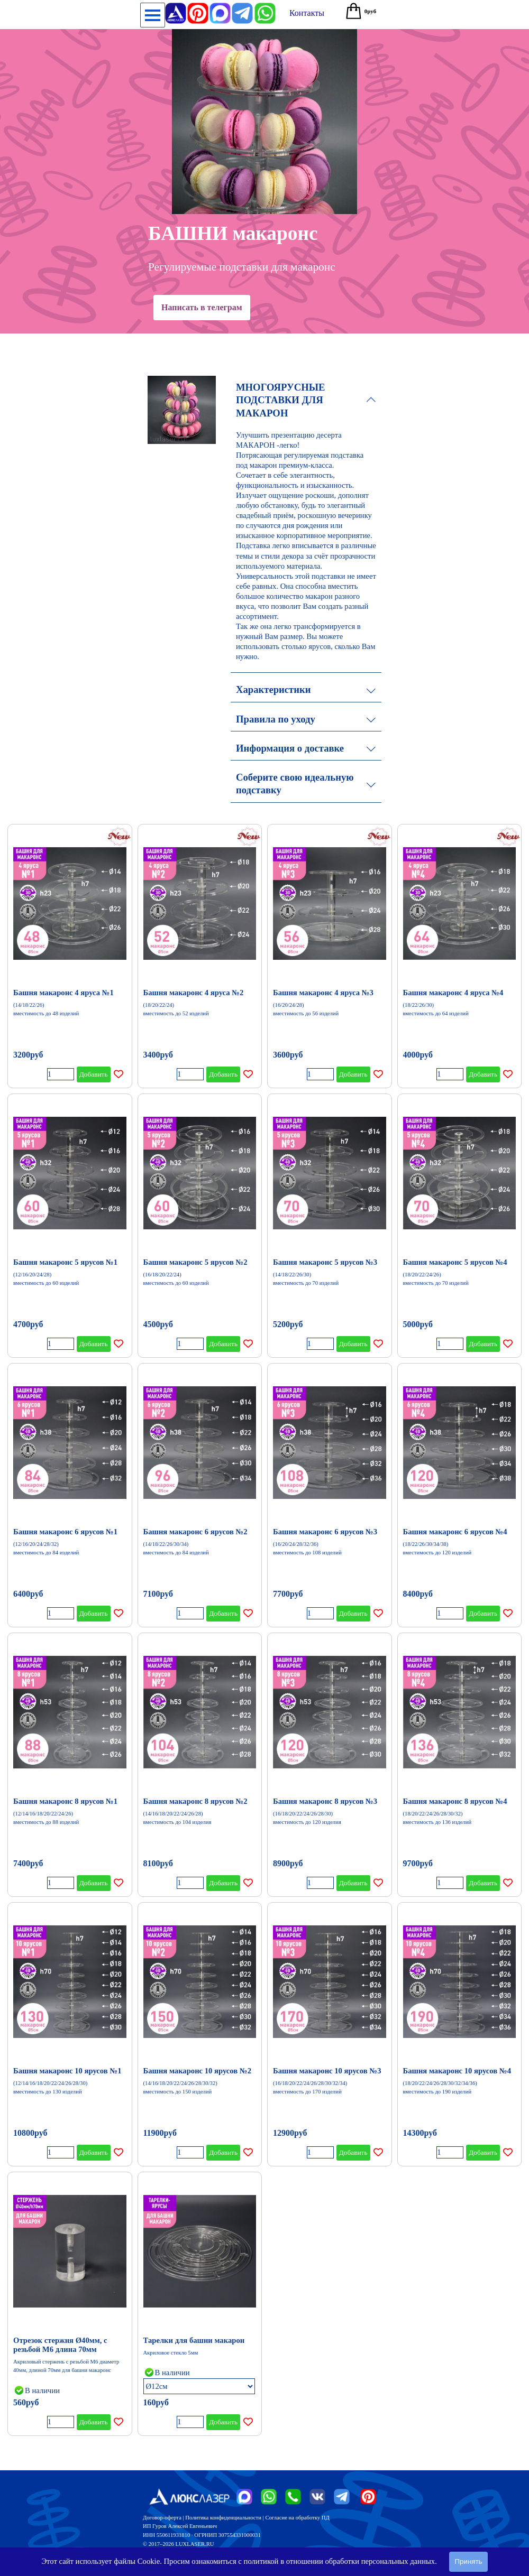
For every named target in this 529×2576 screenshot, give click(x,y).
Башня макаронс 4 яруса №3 (323, 992)
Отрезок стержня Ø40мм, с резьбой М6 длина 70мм (60, 2344)
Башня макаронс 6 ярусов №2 (195, 1531)
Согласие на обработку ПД (297, 2518)
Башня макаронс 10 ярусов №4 (457, 2071)
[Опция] (199, 2386)
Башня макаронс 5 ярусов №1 (65, 1262)
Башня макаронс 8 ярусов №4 (455, 1801)
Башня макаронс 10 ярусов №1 (67, 2071)
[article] (69, 956)
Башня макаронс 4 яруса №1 (63, 992)
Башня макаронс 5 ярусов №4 (455, 1262)
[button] (265, 7)
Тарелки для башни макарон (194, 2340)
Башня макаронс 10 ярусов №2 (197, 2071)
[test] (306, 13)
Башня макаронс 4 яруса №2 (193, 992)
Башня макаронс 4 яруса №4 (453, 992)
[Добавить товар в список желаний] (118, 1074)
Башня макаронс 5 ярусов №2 (195, 1262)
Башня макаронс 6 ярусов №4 (455, 1531)
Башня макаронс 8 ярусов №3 (325, 1801)
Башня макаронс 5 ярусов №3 (325, 1262)
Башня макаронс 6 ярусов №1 (65, 1531)
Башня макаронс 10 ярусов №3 (327, 2071)
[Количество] (60, 1074)
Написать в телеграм (201, 307)
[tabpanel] (262, 2530)
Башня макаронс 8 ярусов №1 (65, 1801)
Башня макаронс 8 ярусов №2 (195, 1801)
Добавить (93, 1074)
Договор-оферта (162, 2518)
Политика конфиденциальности (223, 2518)
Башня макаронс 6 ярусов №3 (325, 1531)
